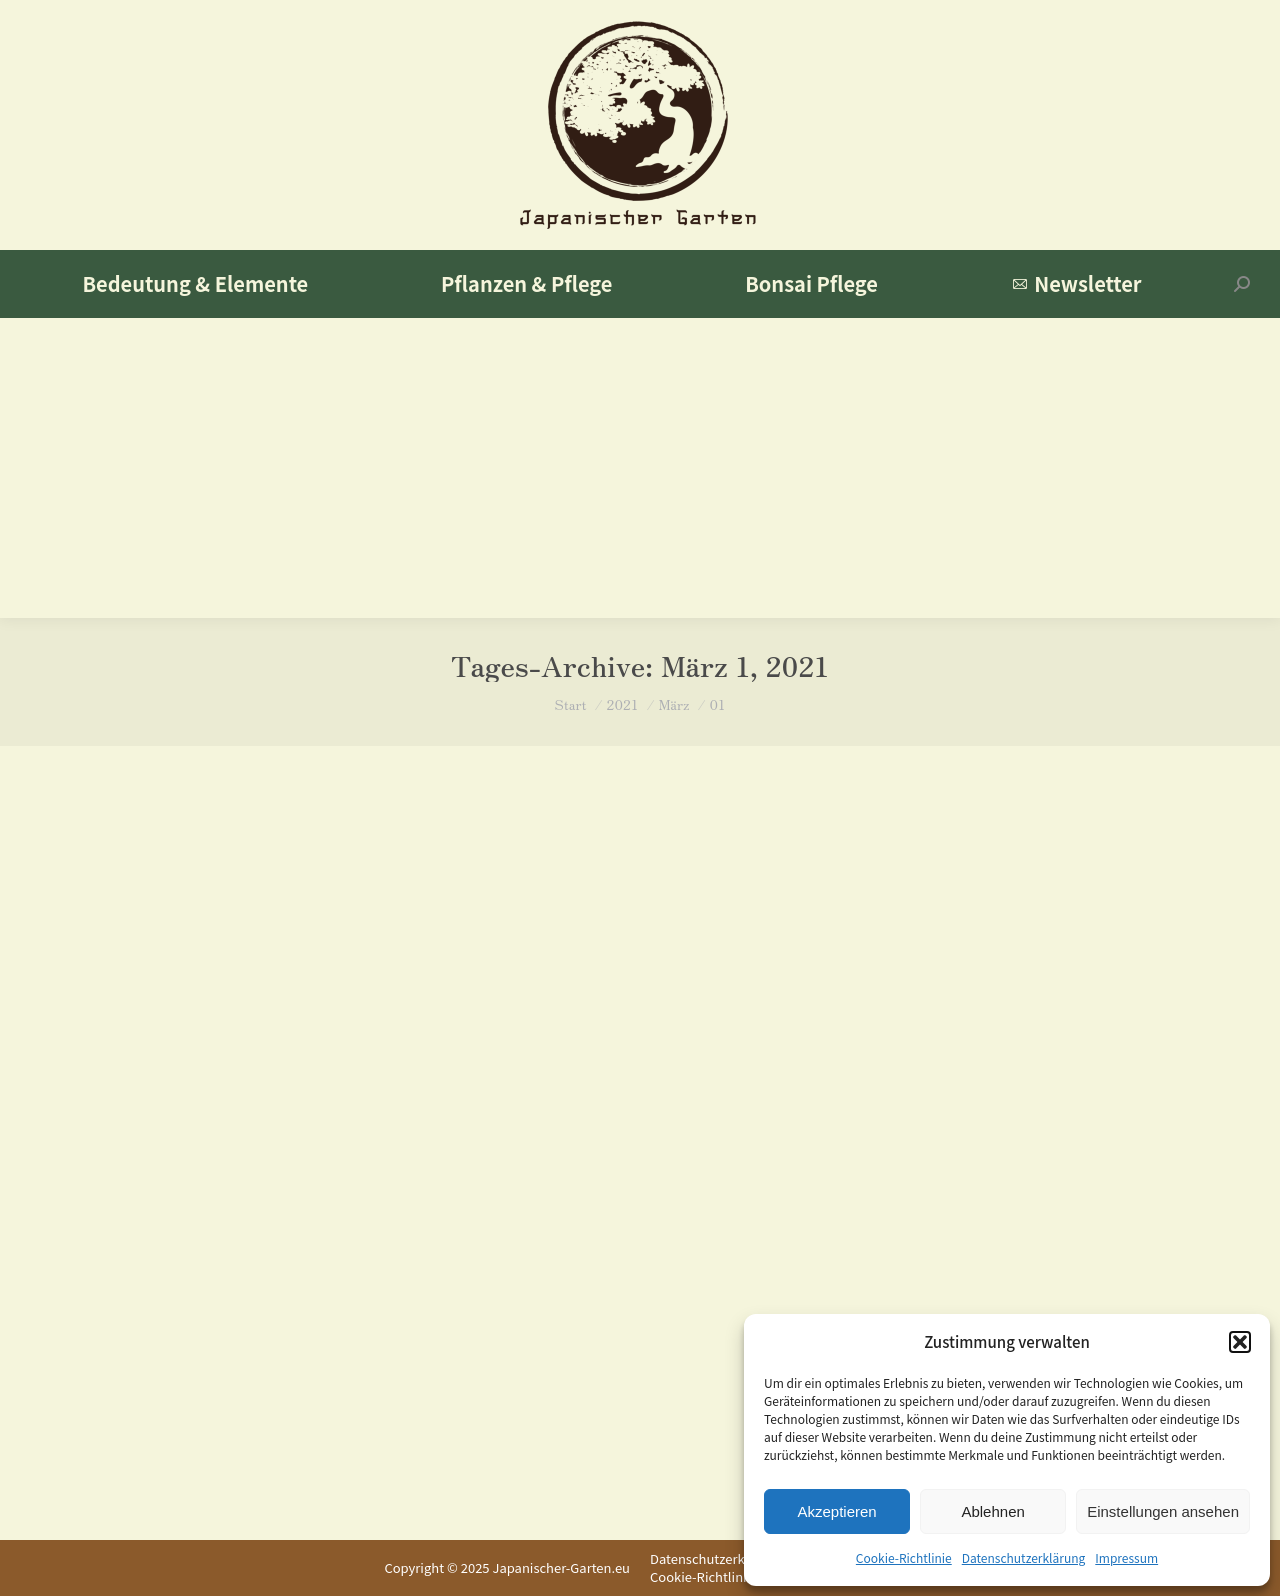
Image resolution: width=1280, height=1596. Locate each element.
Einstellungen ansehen (1163, 1511)
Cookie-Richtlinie (904, 1557)
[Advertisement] (640, 468)
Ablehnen (992, 1511)
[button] (1240, 1342)
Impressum (1126, 1557)
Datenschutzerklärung (1024, 1557)
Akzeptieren (836, 1511)
